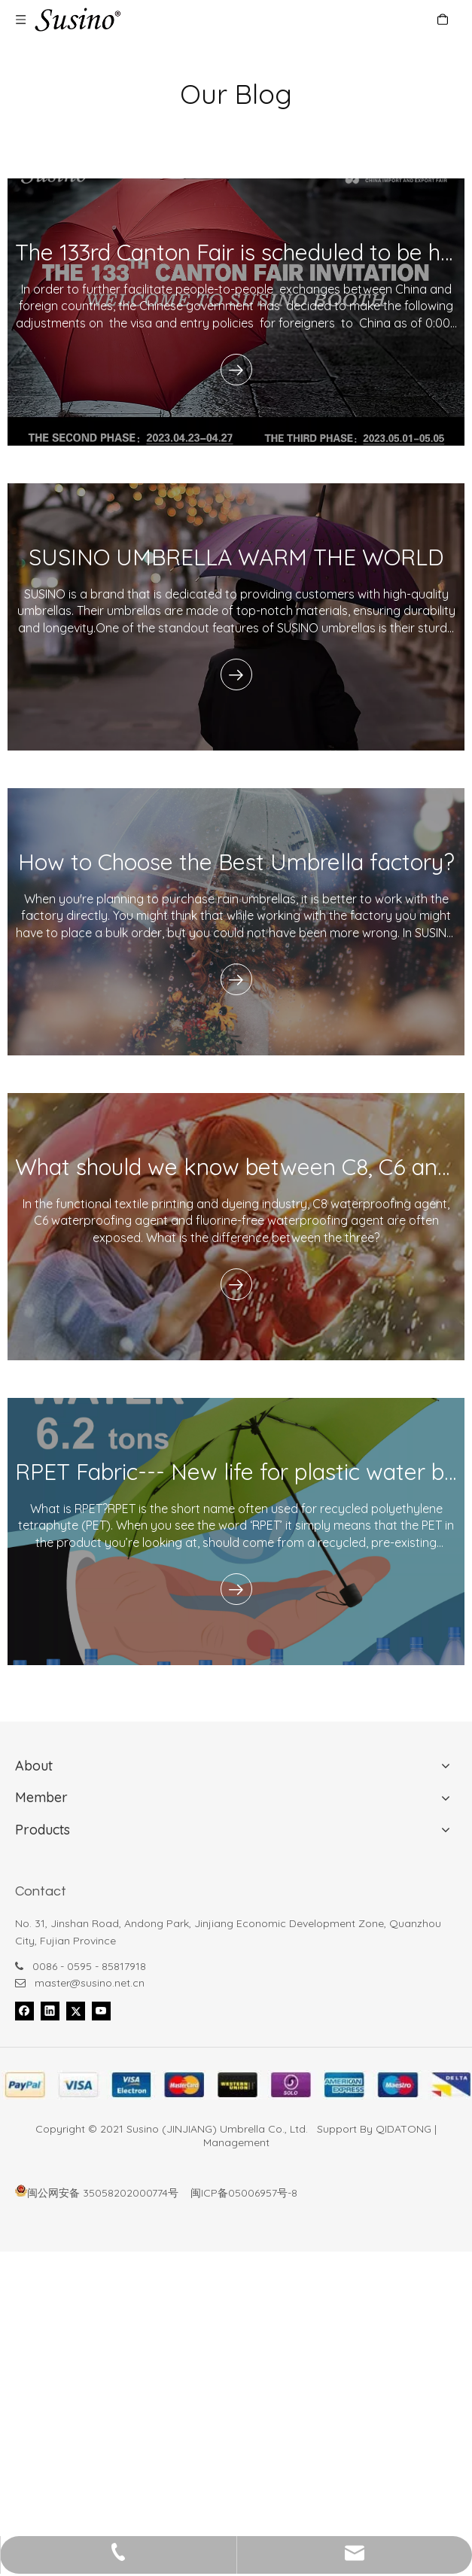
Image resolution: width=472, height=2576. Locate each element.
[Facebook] (24, 2010)
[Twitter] (75, 2010)
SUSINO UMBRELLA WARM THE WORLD (236, 557)
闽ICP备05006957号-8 (243, 2193)
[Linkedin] (50, 2010)
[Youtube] (101, 2010)
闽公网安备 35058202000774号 (96, 2193)
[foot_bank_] (236, 2084)
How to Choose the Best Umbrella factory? (236, 862)
